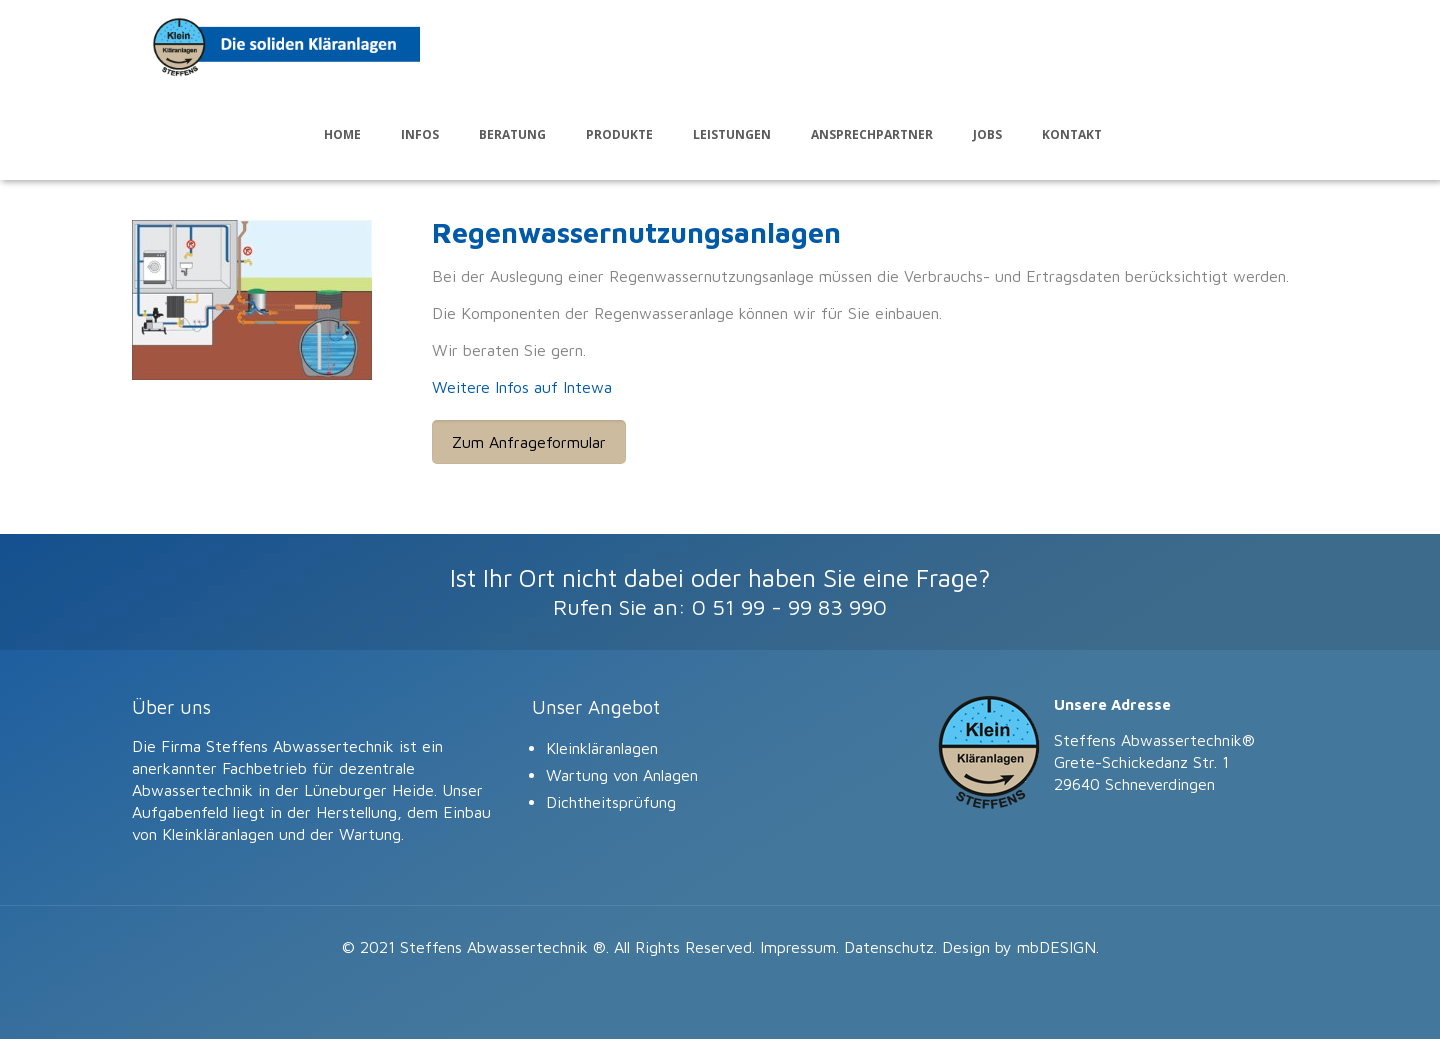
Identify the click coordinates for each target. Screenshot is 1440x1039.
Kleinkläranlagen (602, 748)
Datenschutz (889, 947)
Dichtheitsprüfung (611, 802)
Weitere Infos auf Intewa (522, 387)
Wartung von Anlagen (622, 775)
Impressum (798, 947)
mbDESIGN (1056, 947)
